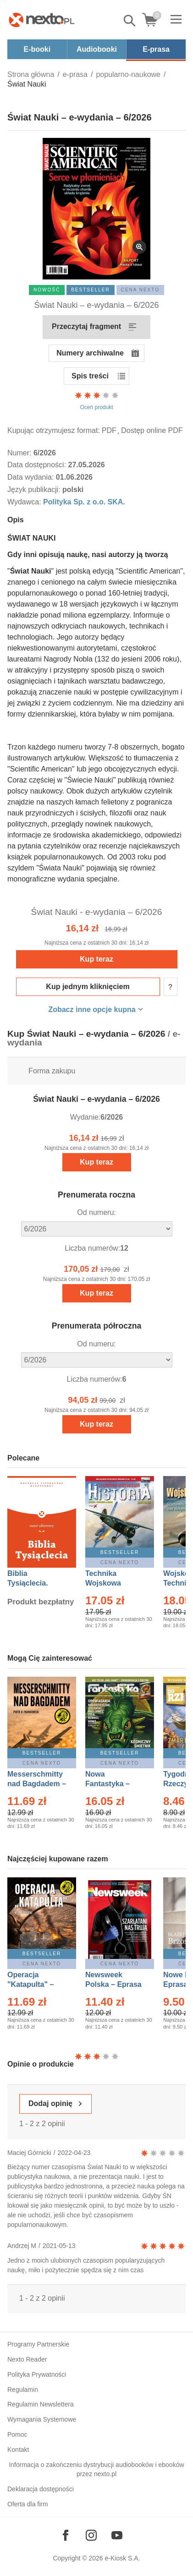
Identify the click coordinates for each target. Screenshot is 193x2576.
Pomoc (17, 2434)
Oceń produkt (97, 400)
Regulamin (22, 2389)
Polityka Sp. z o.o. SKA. (84, 502)
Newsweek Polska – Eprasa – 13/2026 (113, 1984)
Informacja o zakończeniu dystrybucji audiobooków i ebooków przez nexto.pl (96, 2469)
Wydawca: (25, 502)
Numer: (20, 453)
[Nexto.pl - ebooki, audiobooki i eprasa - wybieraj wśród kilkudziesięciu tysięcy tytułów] (41, 20)
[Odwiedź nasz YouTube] (117, 2535)
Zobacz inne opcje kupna (91, 1009)
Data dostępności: (37, 465)
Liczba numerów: (92, 1248)
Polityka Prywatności (36, 2374)
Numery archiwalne (90, 353)
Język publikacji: (34, 489)
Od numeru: (96, 1212)
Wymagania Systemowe (41, 2419)
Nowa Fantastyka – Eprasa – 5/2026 (112, 1783)
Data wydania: (31, 477)
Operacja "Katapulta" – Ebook (30, 1984)
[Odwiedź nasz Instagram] (91, 2535)
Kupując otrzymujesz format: (53, 430)
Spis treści (90, 376)
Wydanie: (85, 1117)
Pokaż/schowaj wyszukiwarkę (130, 20)
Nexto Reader (27, 2359)
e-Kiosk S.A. (122, 2558)
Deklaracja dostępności (40, 2489)
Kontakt (18, 2449)
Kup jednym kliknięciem (87, 986)
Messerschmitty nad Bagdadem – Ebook (36, 1783)
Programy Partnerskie (38, 2344)
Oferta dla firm (27, 2504)
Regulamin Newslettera (40, 2404)
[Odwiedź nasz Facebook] (65, 2535)
